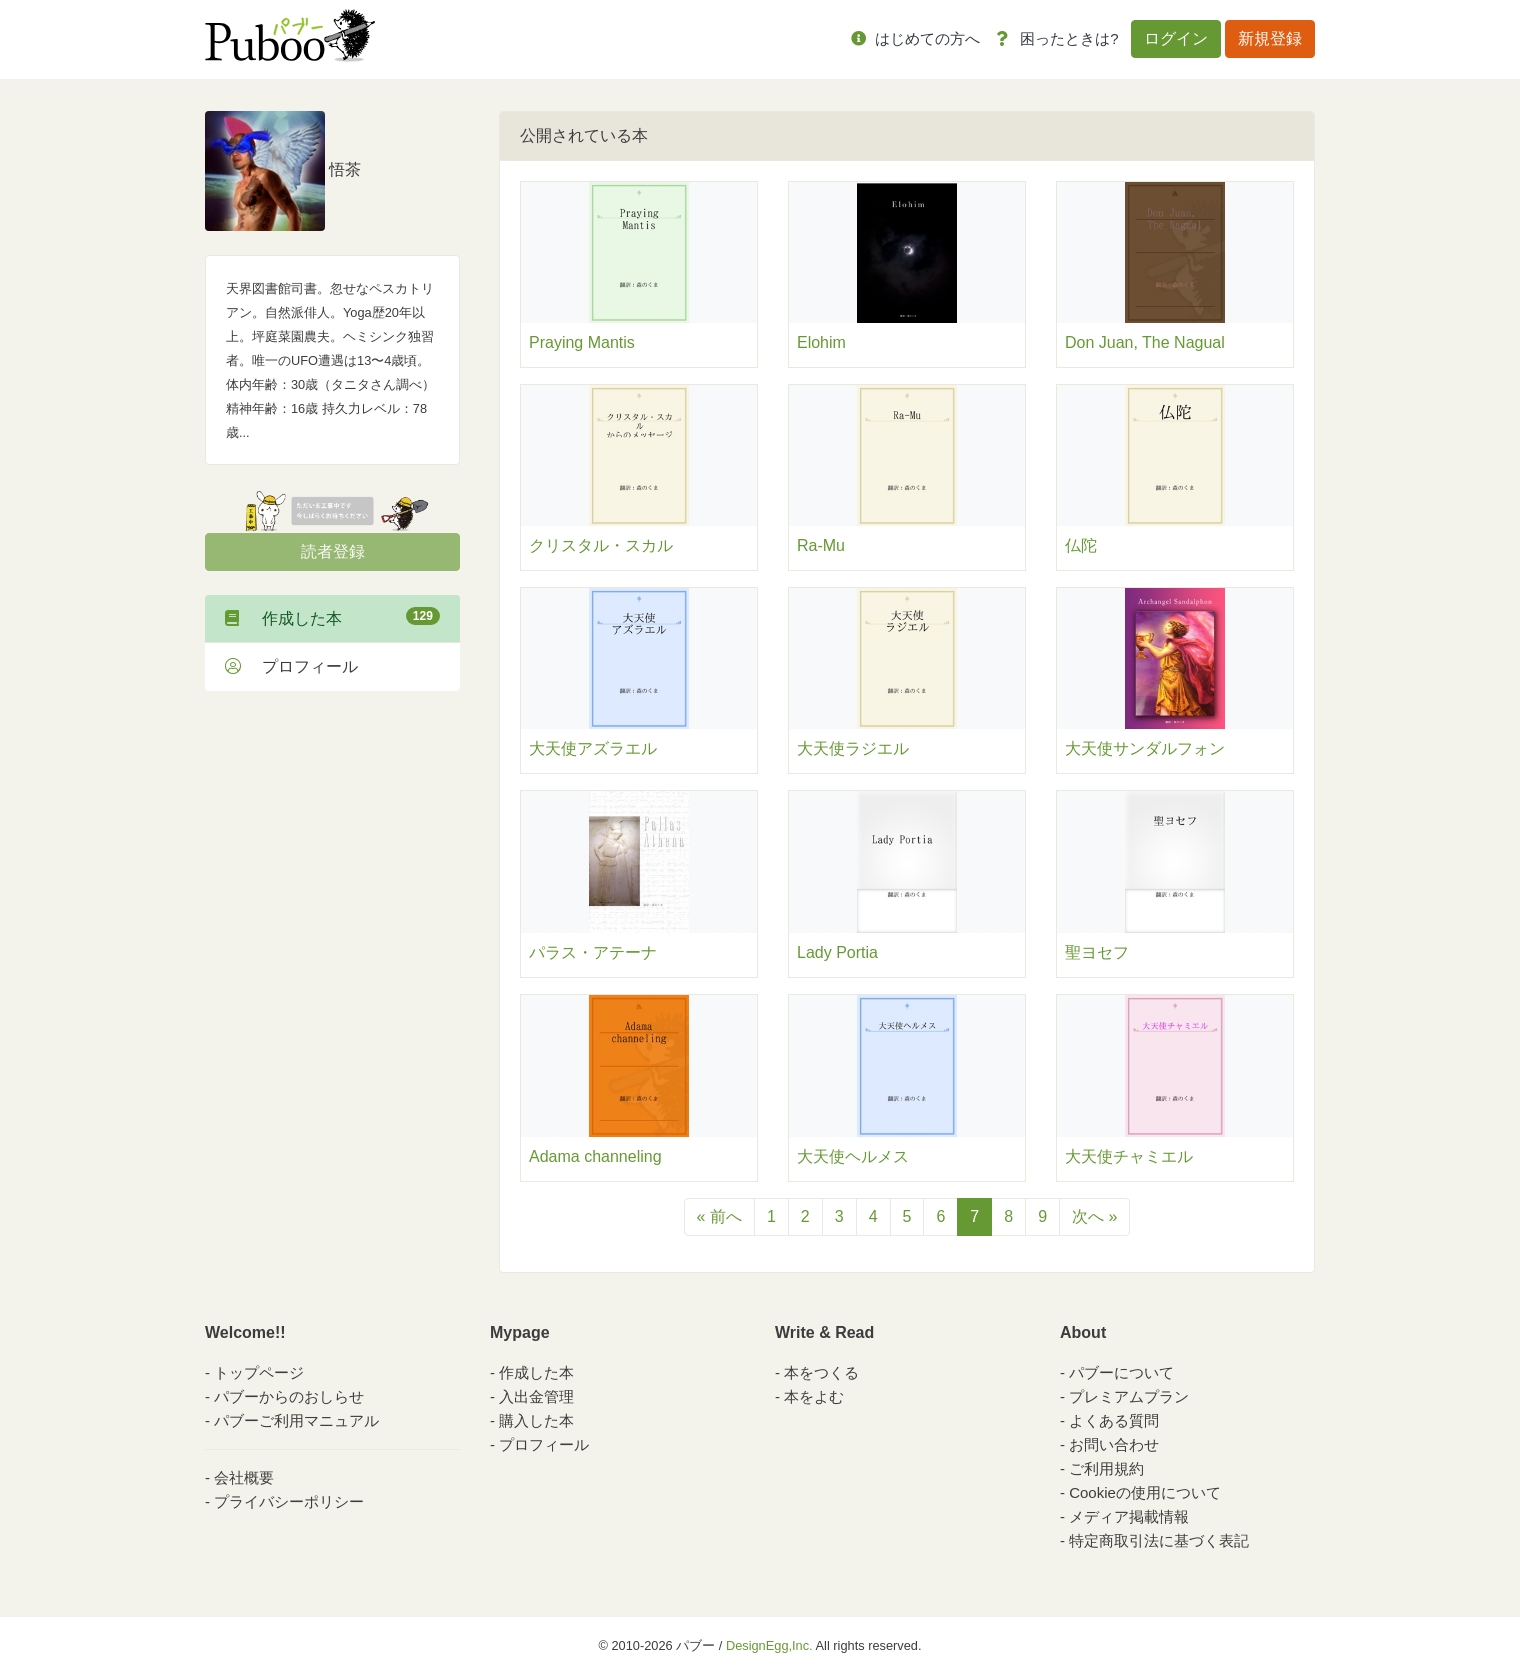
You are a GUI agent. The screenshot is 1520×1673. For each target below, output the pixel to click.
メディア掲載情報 (1129, 1516)
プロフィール (291, 666)
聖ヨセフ (1097, 952)
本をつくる (821, 1372)
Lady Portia (837, 952)
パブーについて (1121, 1372)
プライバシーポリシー (289, 1501)
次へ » (1094, 1216)
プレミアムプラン (1129, 1396)
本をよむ (814, 1396)
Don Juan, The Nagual (1145, 342)
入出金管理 (536, 1396)
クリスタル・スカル (601, 545)
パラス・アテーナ (593, 952)
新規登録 (1270, 38)
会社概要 (244, 1477)
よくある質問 (1114, 1420)
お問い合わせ (1114, 1444)
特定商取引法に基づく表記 (1159, 1540)
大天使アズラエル (593, 748)
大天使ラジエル (853, 748)
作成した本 (332, 617)
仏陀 (1081, 545)
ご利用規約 (1106, 1468)
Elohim (821, 342)
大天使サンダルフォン (1145, 748)
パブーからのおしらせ (289, 1396)
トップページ (259, 1372)
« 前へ (719, 1216)
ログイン (1176, 38)
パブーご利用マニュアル (296, 1420)
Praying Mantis (582, 342)
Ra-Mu (821, 545)
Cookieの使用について (1145, 1492)
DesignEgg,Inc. (769, 1645)
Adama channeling (595, 1156)
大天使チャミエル (1129, 1156)
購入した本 (536, 1420)
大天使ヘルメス (853, 1156)
